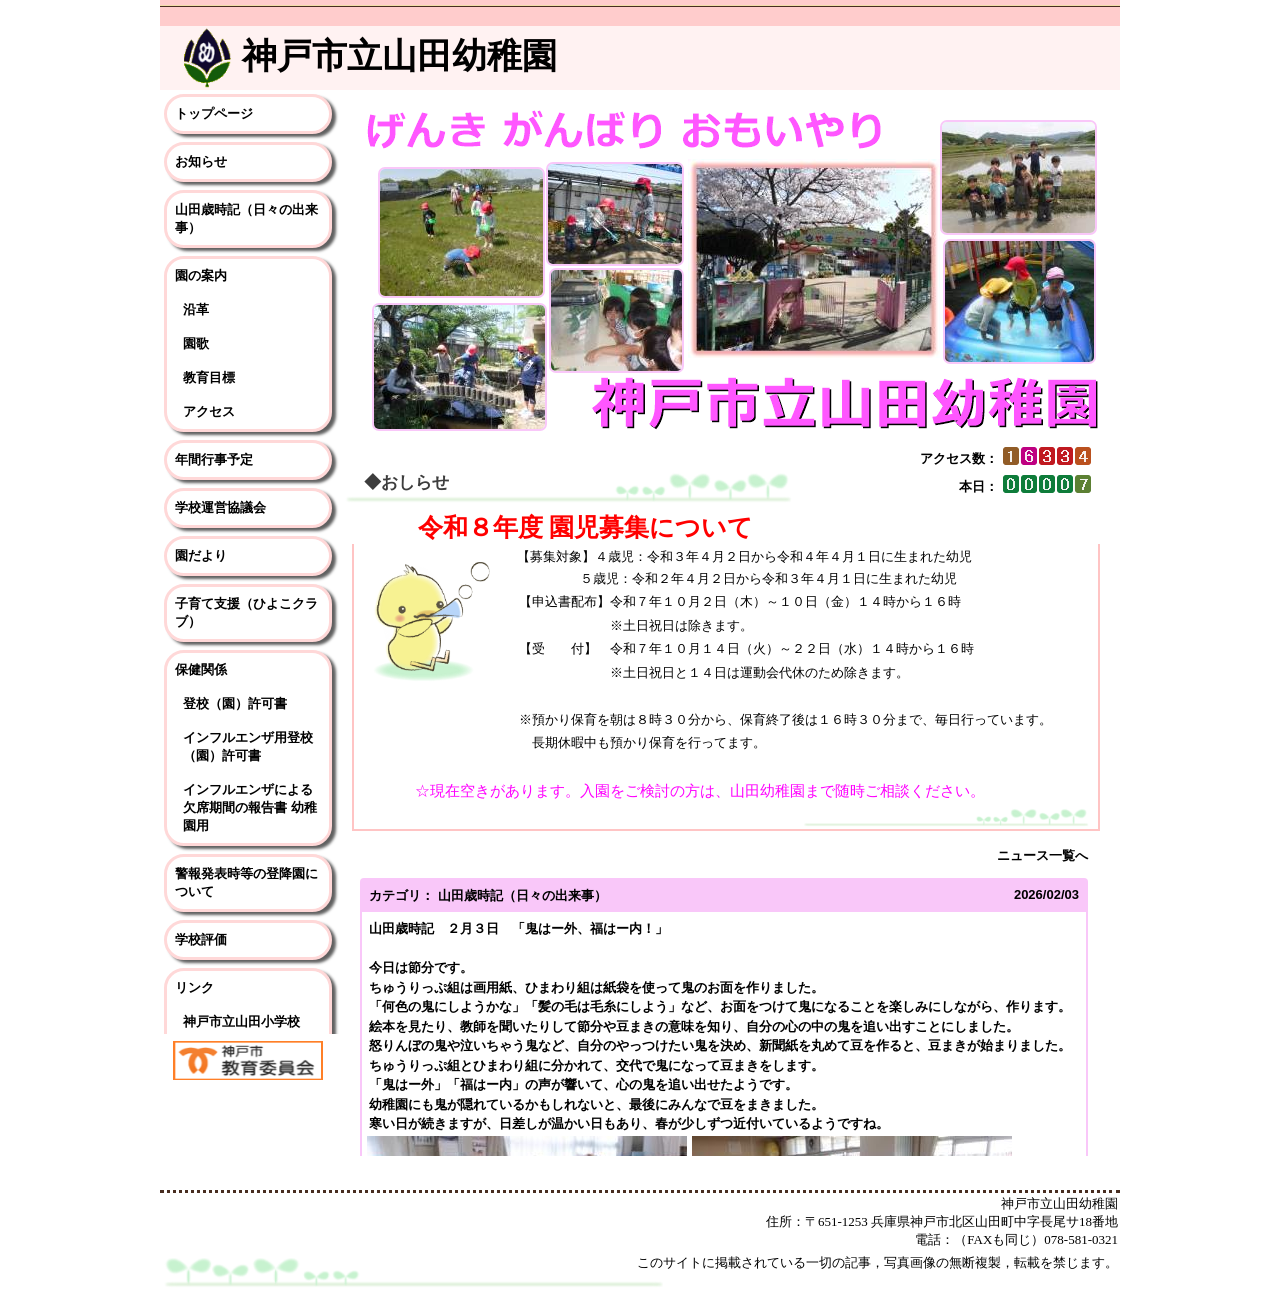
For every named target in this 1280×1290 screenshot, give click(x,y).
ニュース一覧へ (1042, 855)
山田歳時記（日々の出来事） (246, 218)
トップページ (214, 113)
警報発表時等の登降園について (246, 882)
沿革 (196, 309)
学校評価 (201, 939)
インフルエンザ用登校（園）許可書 (248, 746)
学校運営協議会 (220, 507)
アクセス (209, 411)
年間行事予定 (214, 459)
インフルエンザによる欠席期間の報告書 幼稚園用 (250, 807)
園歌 (196, 343)
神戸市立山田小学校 (241, 1021)
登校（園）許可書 (235, 703)
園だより (201, 555)
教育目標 (209, 377)
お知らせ (201, 161)
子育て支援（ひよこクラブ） (246, 612)
